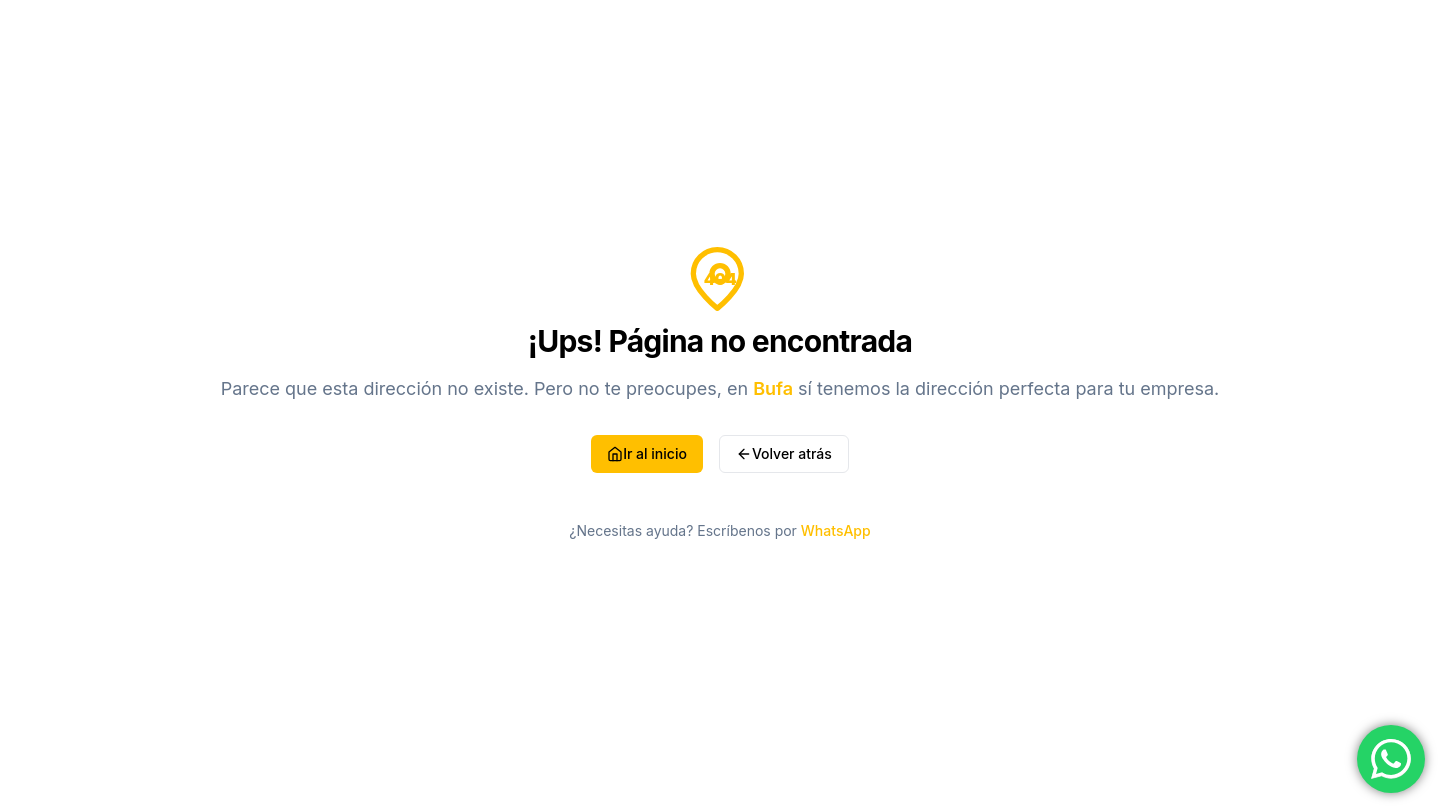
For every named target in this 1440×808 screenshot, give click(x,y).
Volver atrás (784, 453)
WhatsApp (836, 530)
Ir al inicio (647, 453)
